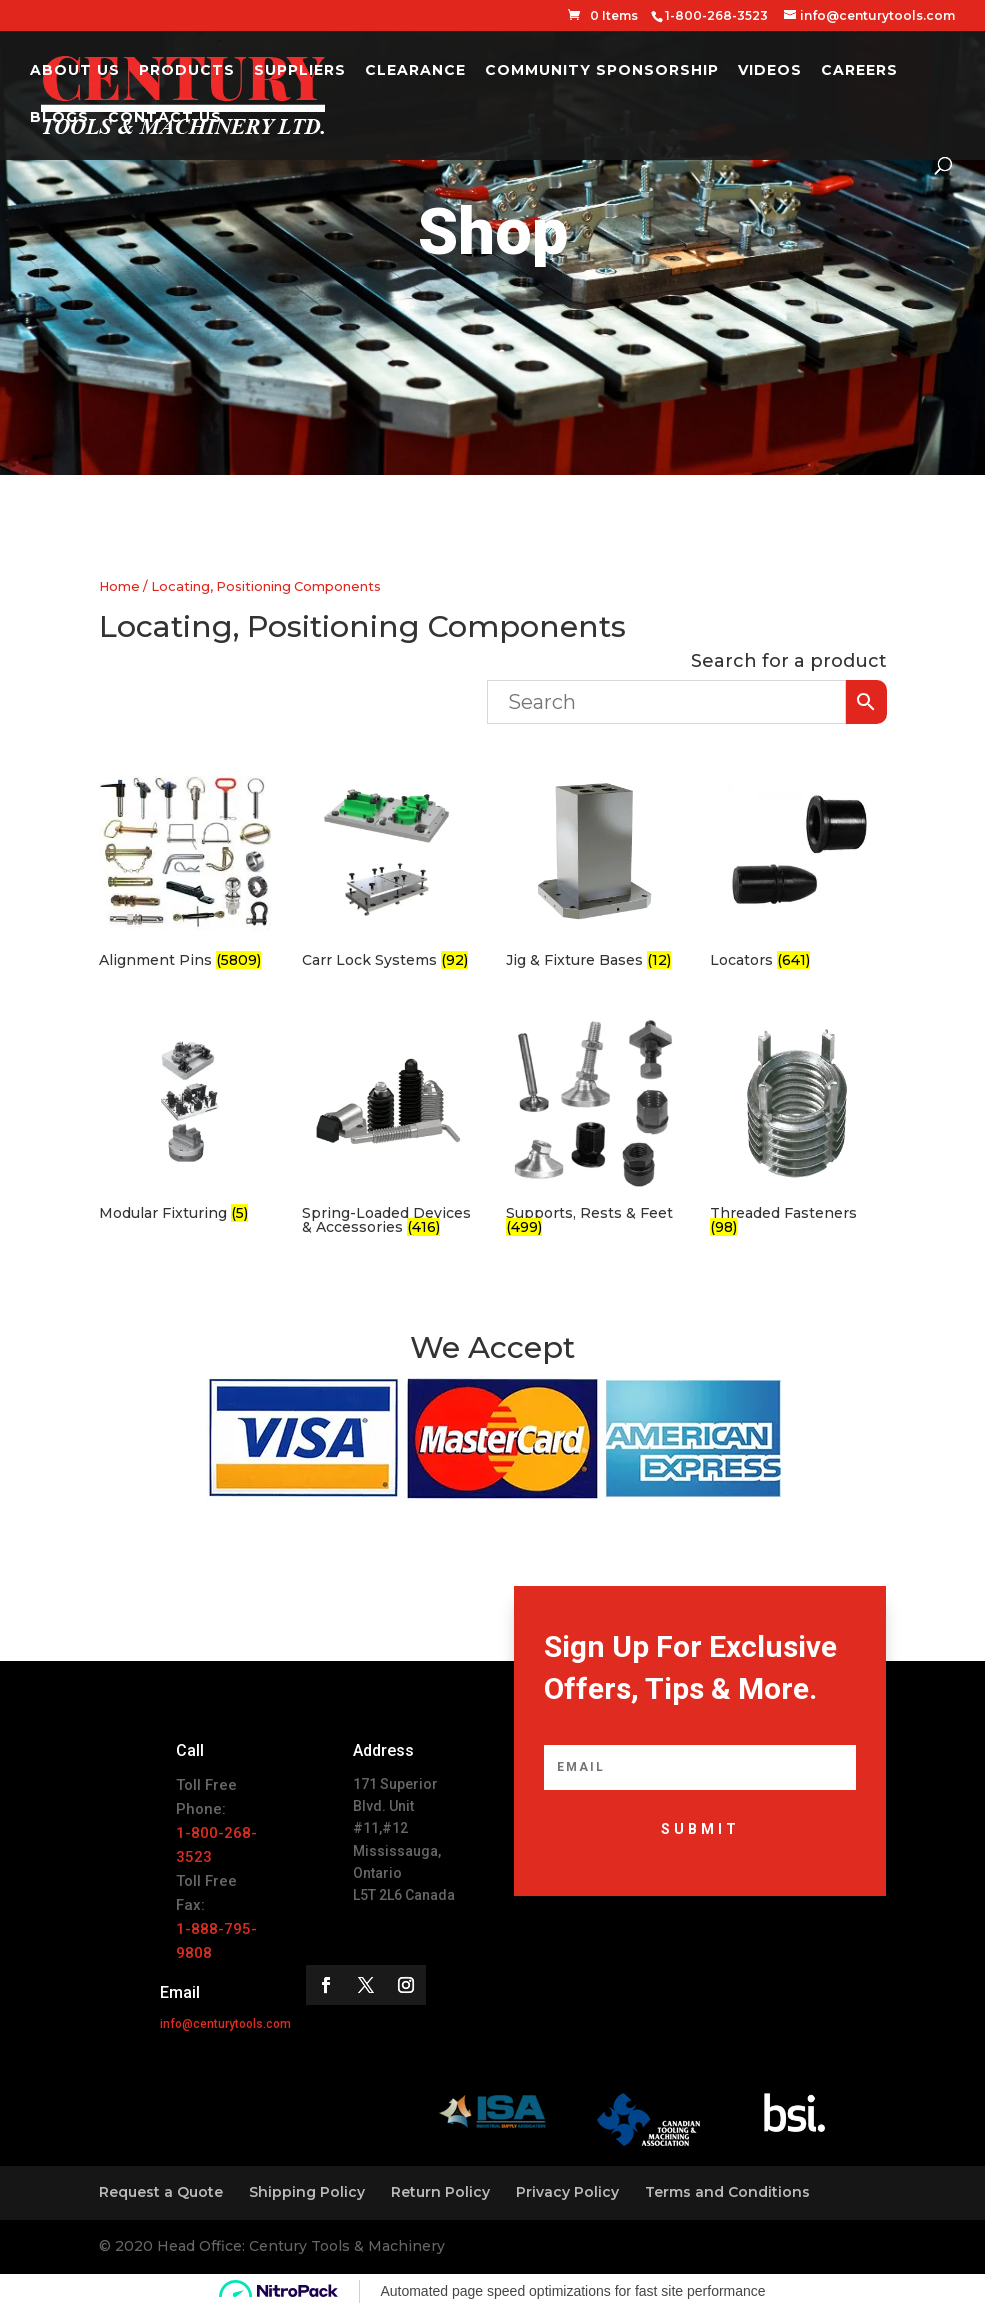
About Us (75, 71)
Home (119, 586)
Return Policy (440, 2192)
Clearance (415, 71)
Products (187, 71)
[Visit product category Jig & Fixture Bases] (593, 869)
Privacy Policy (567, 2192)
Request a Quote (161, 2192)
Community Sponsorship (602, 71)
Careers (859, 71)
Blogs (59, 118)
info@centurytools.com (225, 2024)
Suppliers (300, 71)
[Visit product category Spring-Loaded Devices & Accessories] (389, 1128)
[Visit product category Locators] (797, 869)
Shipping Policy (307, 2192)
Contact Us (165, 118)
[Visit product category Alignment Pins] (186, 869)
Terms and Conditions (727, 2192)
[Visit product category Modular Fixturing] (186, 1121)
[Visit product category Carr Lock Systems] (389, 869)
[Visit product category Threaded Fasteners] (797, 1128)
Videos (770, 71)
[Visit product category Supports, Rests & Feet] (593, 1128)
